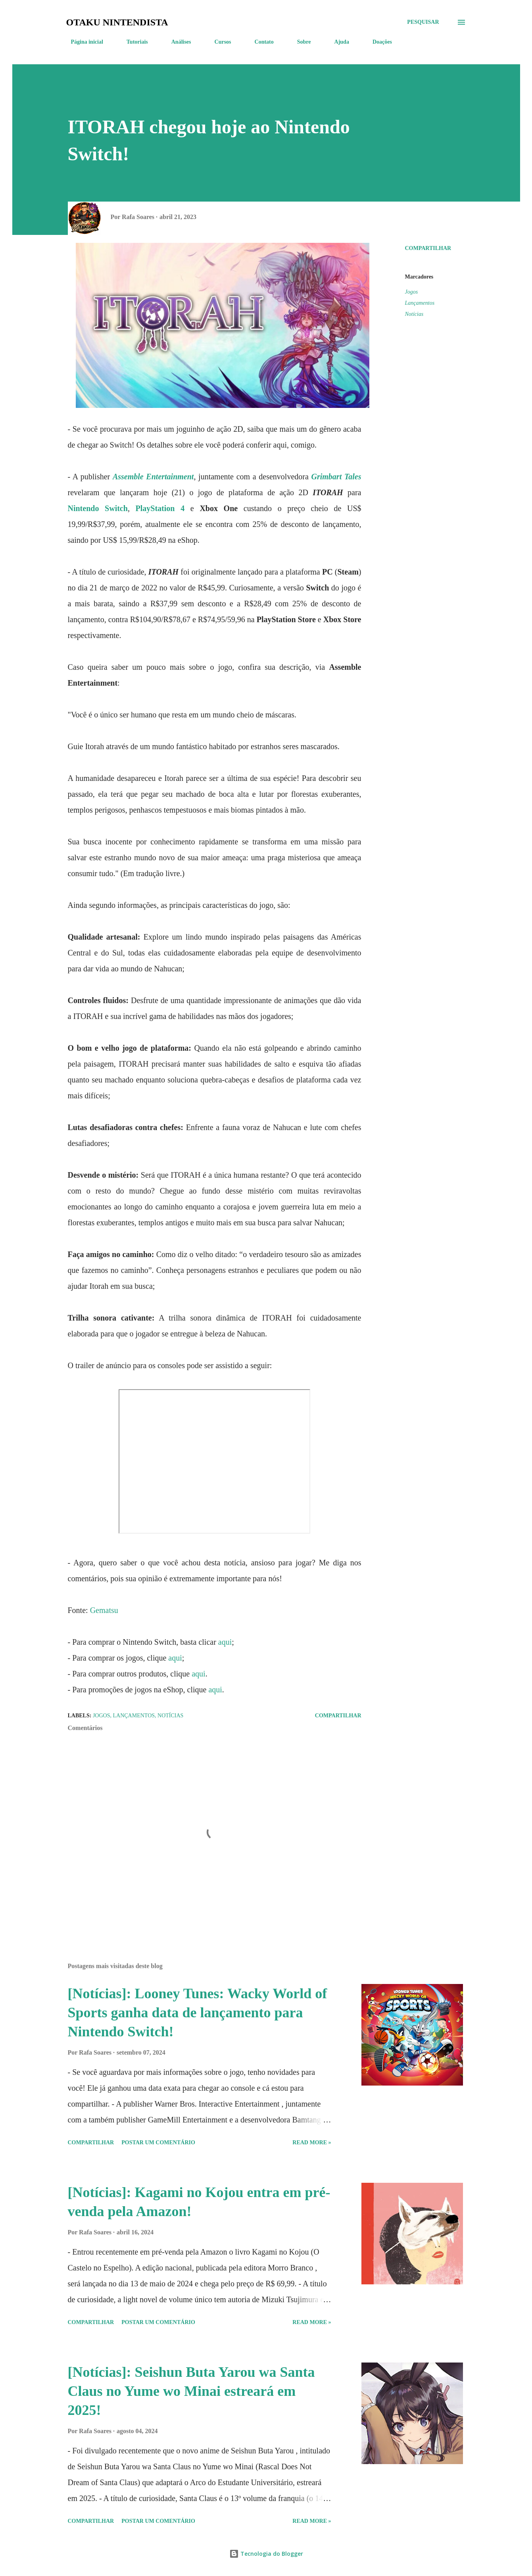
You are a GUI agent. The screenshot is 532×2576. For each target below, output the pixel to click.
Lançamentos (420, 303)
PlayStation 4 (160, 508)
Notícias (414, 314)
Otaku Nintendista (117, 22)
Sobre (299, 42)
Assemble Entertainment (153, 476)
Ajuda (337, 42)
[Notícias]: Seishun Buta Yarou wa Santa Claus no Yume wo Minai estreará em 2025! (191, 2391)
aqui (225, 1642)
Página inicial (82, 42)
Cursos (218, 42)
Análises (176, 42)
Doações (377, 42)
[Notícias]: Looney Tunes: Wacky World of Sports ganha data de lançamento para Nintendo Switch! (197, 2013)
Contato (259, 42)
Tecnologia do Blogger (266, 2553)
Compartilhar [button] (428, 248)
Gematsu (104, 1610)
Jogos (411, 292)
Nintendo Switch (98, 508)
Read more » (311, 2142)
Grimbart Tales (336, 476)
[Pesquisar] (423, 22)
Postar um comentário (158, 2142)
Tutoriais (132, 42)
